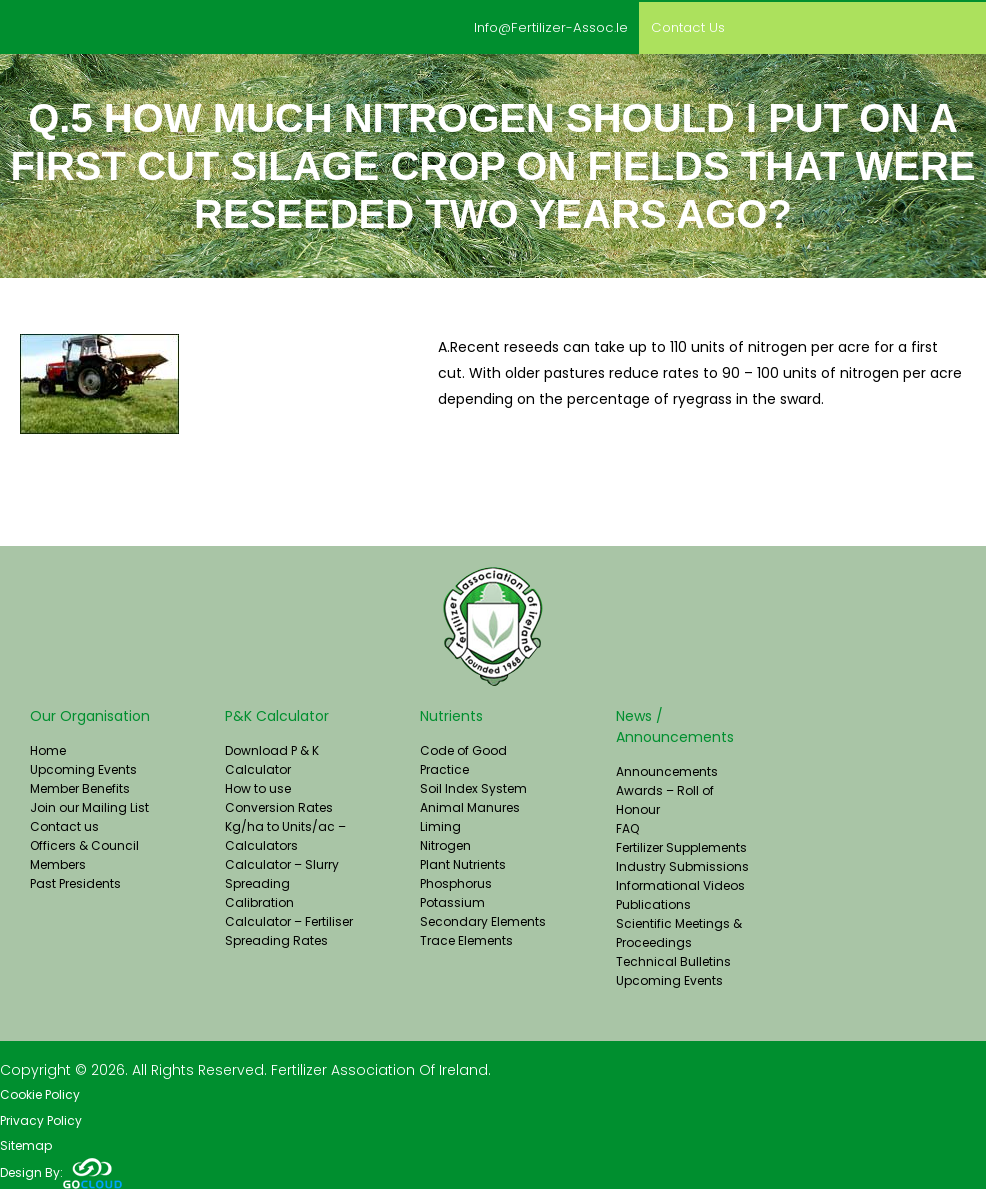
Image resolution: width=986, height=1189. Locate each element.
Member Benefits (80, 786)
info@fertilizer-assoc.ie (533, 26)
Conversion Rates (279, 805)
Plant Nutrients (463, 862)
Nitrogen (445, 843)
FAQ (627, 826)
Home (48, 748)
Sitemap (26, 1145)
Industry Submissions (682, 864)
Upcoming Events (83, 767)
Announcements (667, 769)
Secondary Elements (483, 919)
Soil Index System (473, 786)
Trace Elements (466, 938)
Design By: (61, 1171)
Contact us (682, 26)
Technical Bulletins (673, 959)
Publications (653, 902)
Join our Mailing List (89, 805)
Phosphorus (456, 881)
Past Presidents (75, 881)
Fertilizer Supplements (681, 845)
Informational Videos (680, 883)
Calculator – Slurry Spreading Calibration (282, 881)
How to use (258, 786)
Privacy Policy (41, 1119)
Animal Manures (470, 805)
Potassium (452, 900)
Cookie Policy (40, 1093)
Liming (440, 824)
